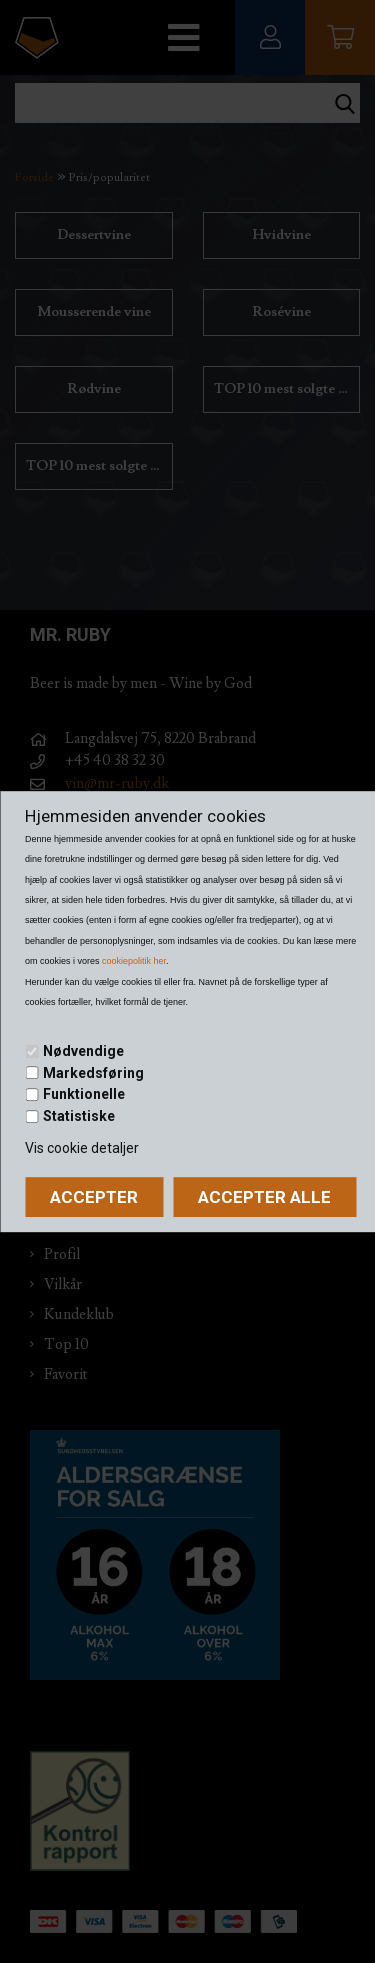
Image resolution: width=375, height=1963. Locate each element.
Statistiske (79, 1116)
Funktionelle (84, 1094)
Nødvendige (83, 1051)
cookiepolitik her (134, 961)
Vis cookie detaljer (82, 1148)
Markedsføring (93, 1073)
